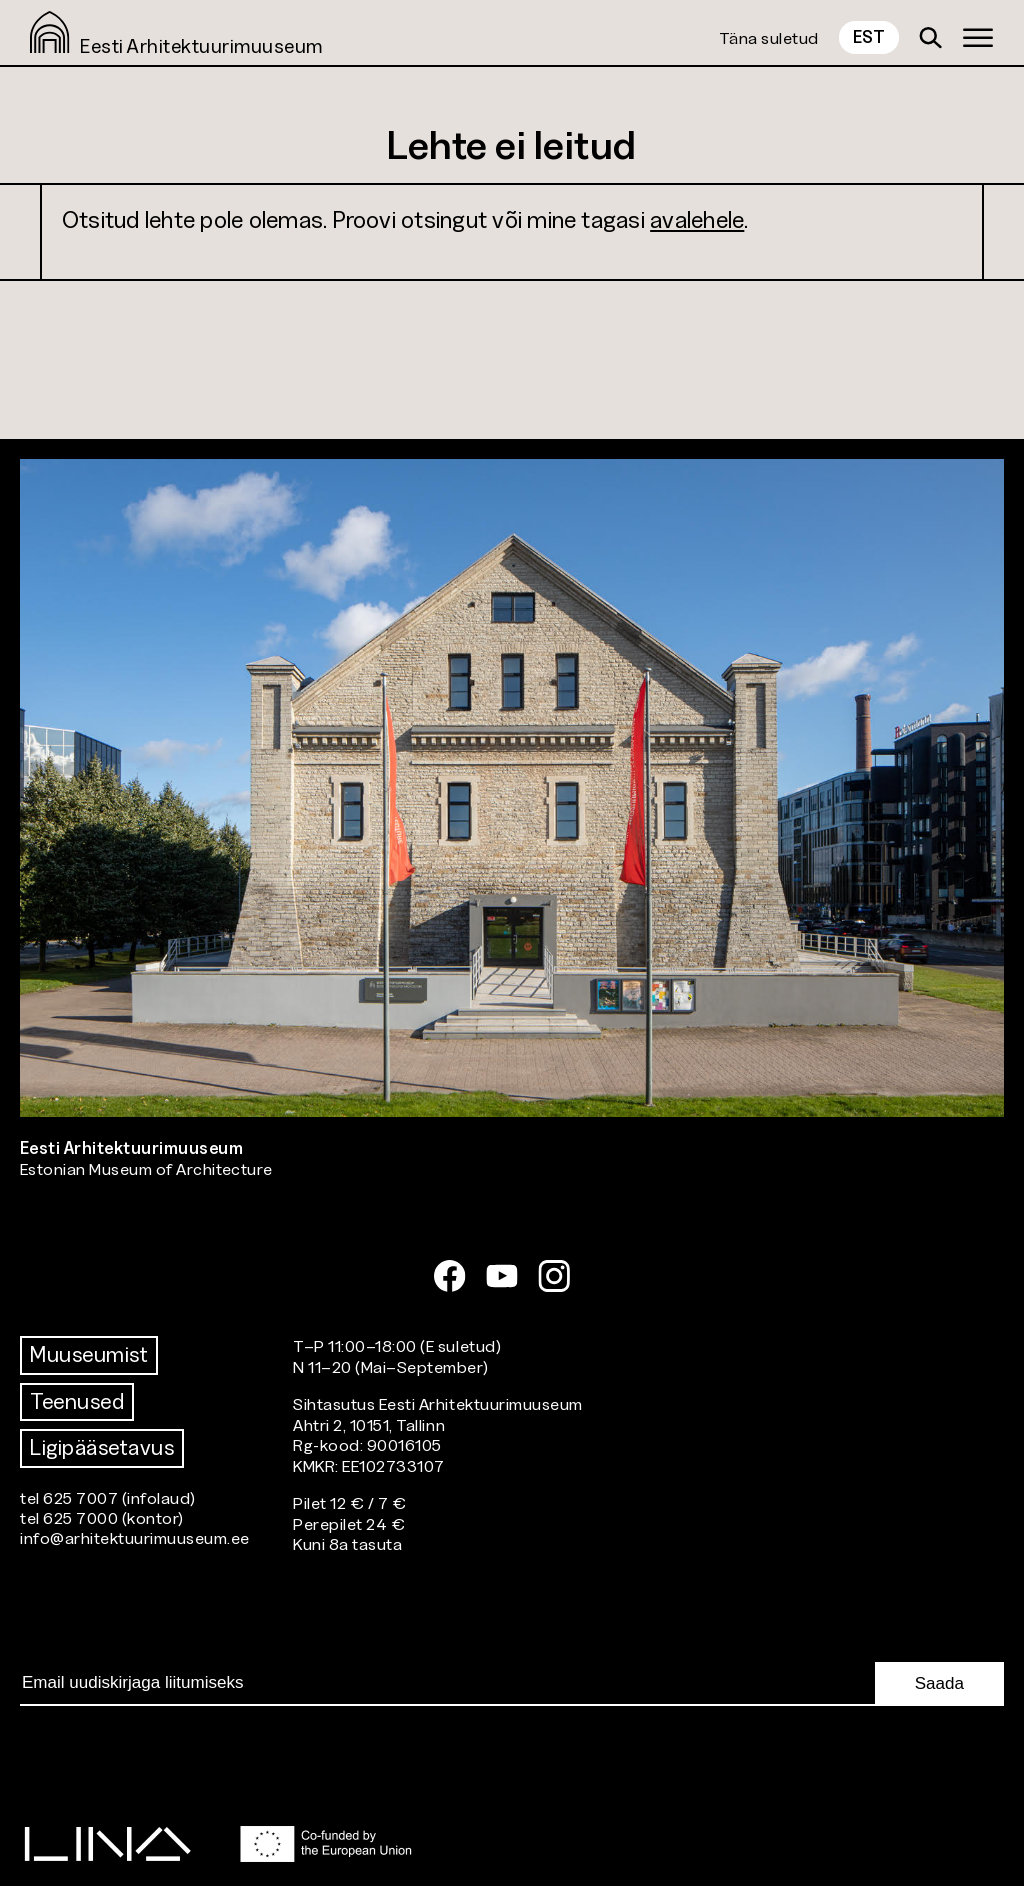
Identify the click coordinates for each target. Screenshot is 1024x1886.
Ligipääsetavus (102, 1447)
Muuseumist (89, 1354)
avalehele (697, 219)
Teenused (77, 1401)
